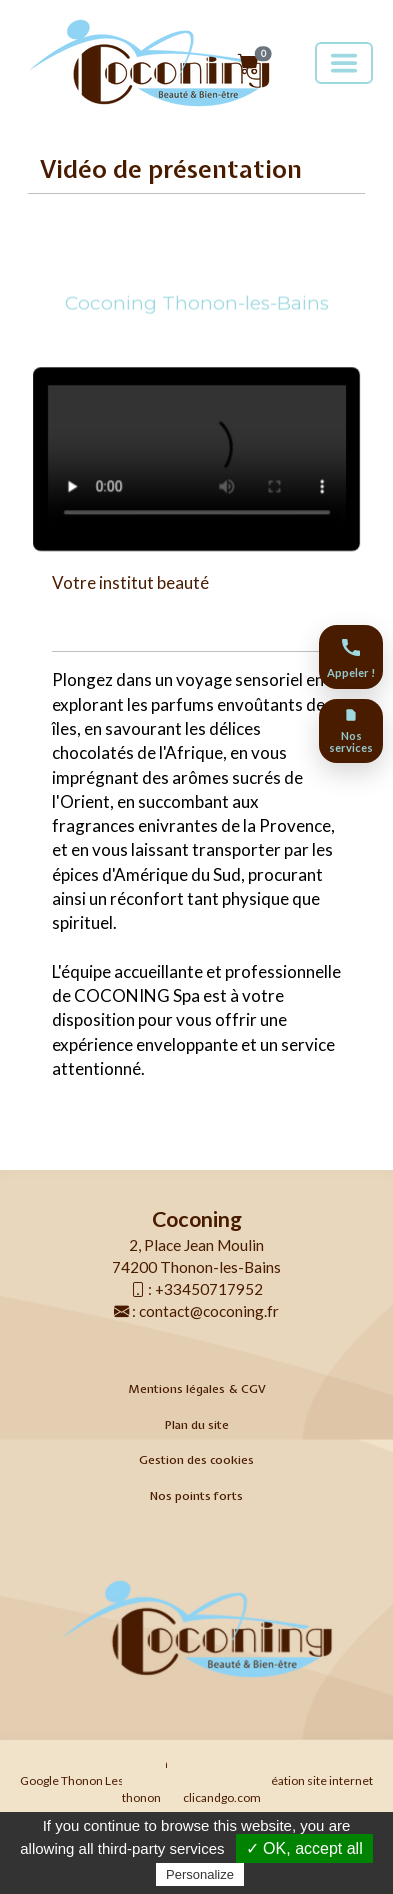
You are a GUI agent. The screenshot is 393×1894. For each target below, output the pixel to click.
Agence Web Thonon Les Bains (166, 1763)
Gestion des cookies (196, 1460)
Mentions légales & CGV (197, 1389)
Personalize (200, 1874)
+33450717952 (209, 1289)
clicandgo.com (222, 1797)
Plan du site (197, 1425)
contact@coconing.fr (209, 1311)
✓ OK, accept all (304, 1848)
